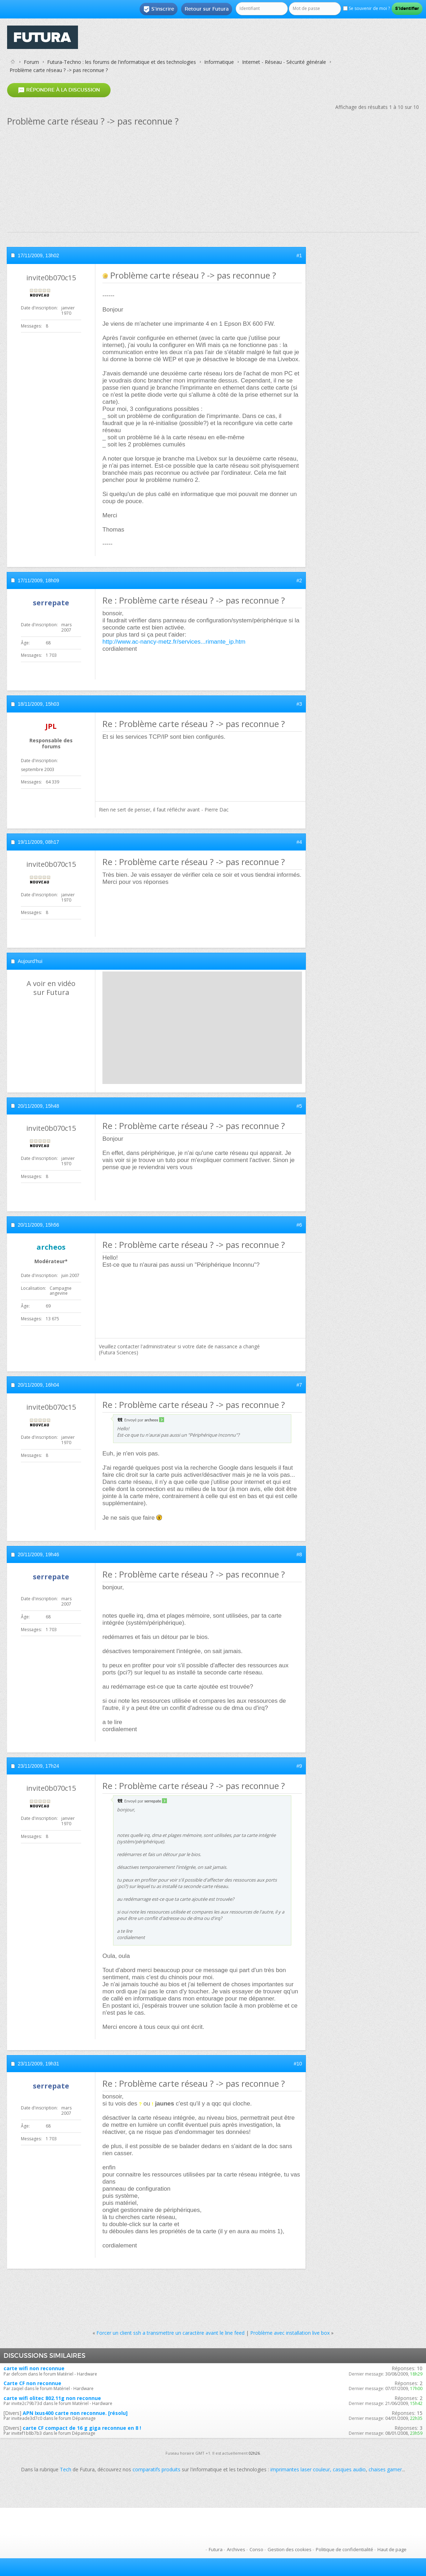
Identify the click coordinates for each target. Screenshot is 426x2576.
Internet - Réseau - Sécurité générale (284, 62)
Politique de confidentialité (344, 2549)
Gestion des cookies (290, 2549)
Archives (236, 2549)
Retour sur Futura (207, 9)
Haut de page (392, 2549)
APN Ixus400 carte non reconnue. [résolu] (75, 2413)
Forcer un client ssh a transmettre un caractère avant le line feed (170, 2332)
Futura (216, 2549)
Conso (256, 2549)
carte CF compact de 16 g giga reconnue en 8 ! (82, 2427)
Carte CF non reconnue (32, 2383)
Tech (65, 2469)
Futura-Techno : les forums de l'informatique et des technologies (121, 62)
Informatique (219, 62)
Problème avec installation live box (290, 2332)
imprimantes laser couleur (300, 2469)
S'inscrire (158, 9)
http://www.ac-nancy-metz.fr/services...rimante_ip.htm (173, 641)
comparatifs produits (156, 2469)
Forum (31, 62)
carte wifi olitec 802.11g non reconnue (52, 2398)
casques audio (349, 2469)
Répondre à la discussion (59, 90)
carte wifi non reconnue (34, 2368)
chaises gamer (385, 2469)
